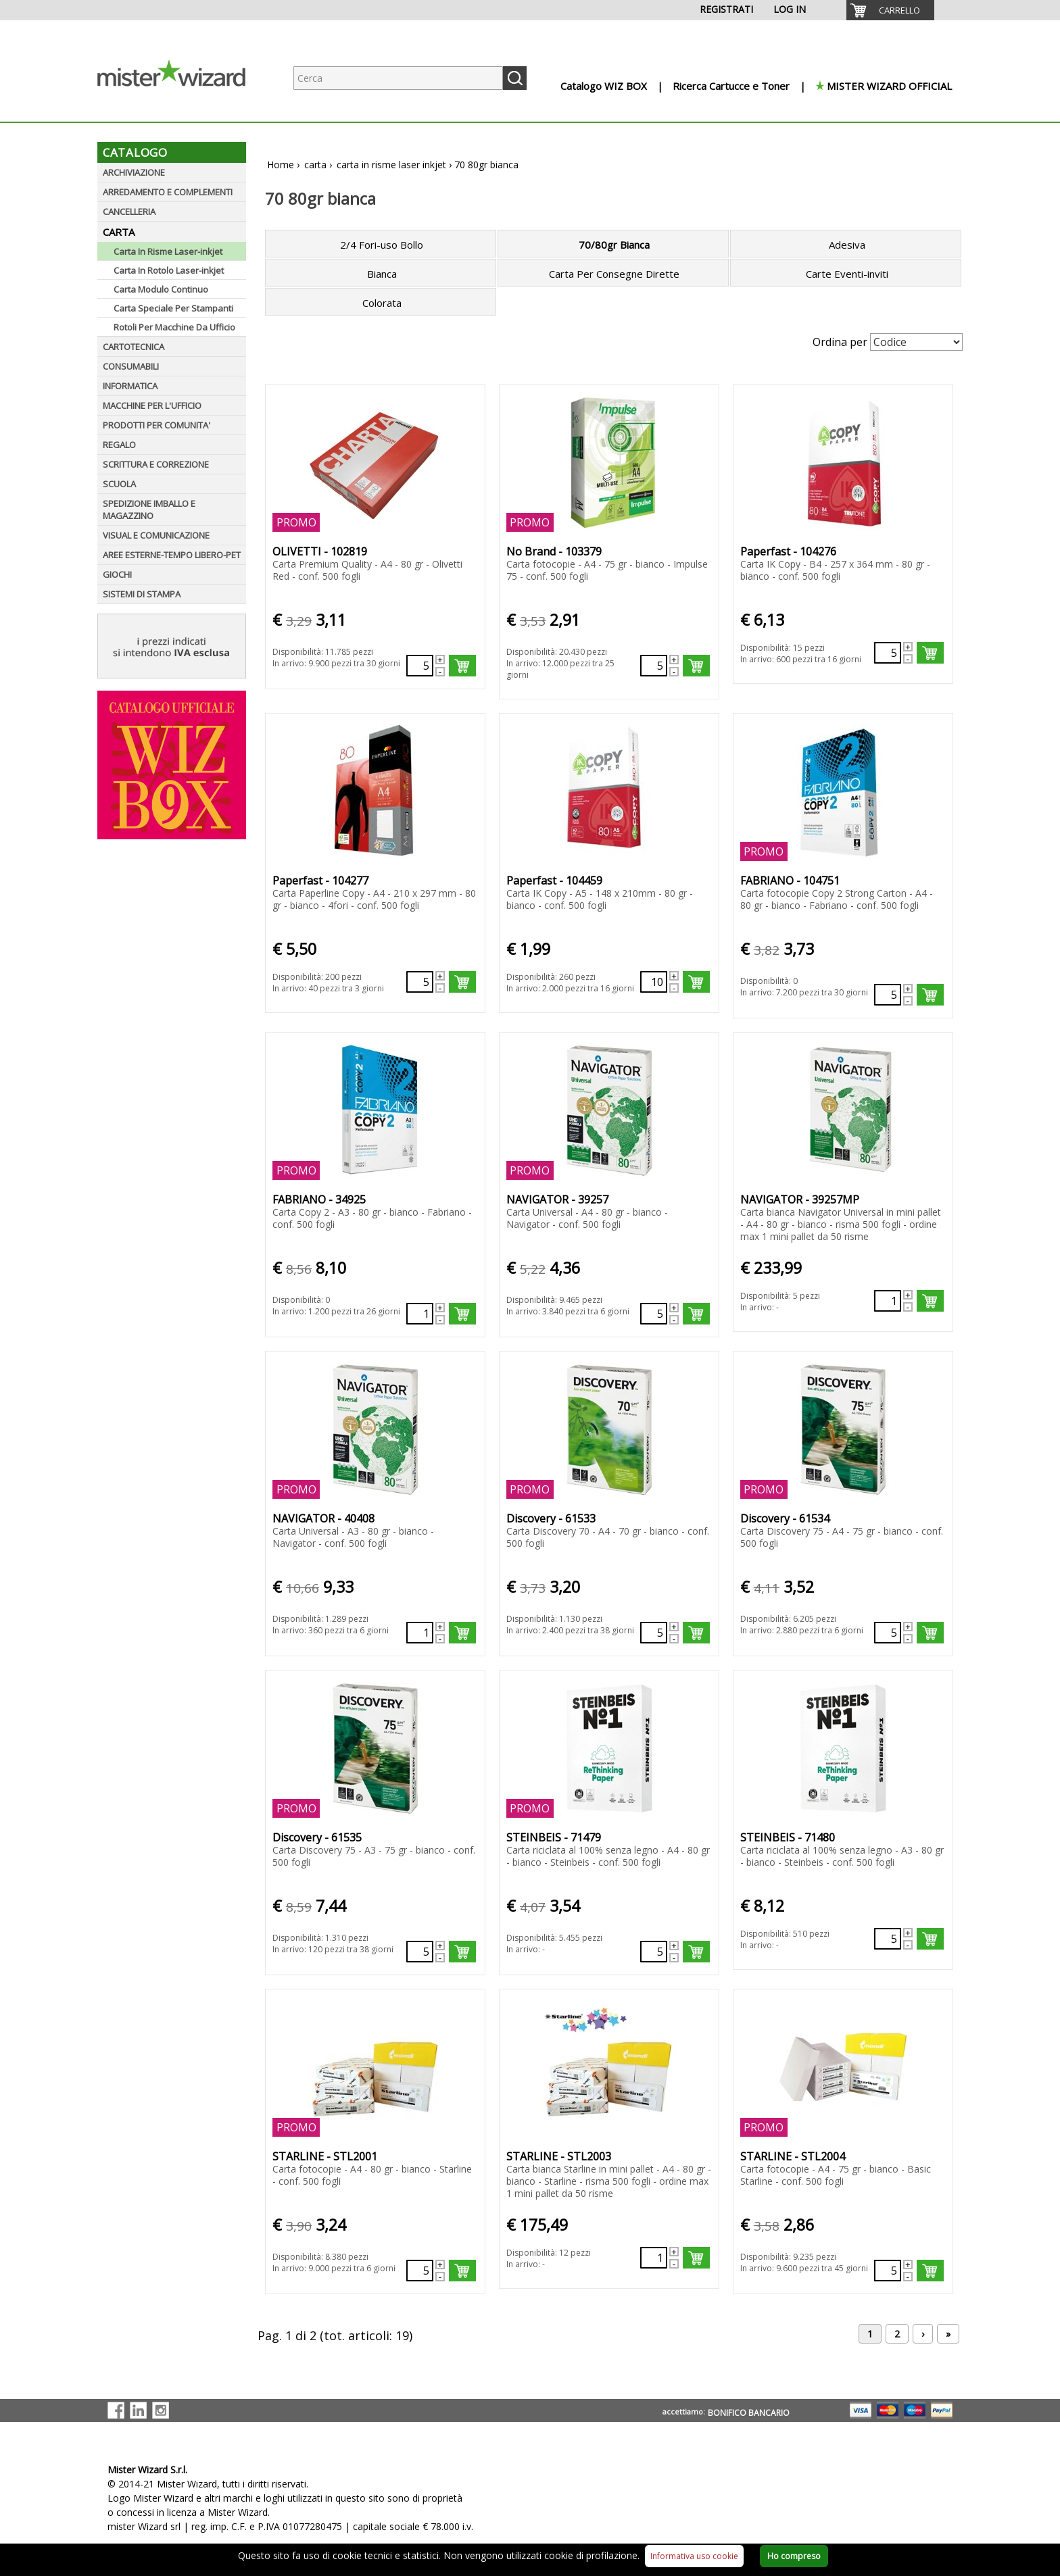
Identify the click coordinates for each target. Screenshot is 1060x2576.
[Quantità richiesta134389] (653, 1632)
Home (280, 164)
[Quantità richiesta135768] (887, 1939)
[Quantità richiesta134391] (419, 1951)
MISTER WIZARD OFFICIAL (889, 86)
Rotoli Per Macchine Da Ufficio (174, 327)
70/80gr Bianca (614, 244)
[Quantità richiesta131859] (419, 1632)
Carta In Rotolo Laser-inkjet (169, 270)
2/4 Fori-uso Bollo (381, 244)
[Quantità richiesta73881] (653, 2258)
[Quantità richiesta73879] (887, 1301)
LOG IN (789, 9)
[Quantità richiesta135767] (653, 1951)
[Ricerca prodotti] (398, 78)
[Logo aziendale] (181, 108)
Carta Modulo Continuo (161, 289)
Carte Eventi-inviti (847, 273)
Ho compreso (794, 2556)
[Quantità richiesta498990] (419, 982)
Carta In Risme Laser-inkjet (168, 251)
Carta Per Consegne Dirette (614, 273)
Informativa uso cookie (694, 2556)
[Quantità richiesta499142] (653, 982)
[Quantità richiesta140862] (419, 2270)
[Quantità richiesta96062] (887, 2270)
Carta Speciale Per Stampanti (173, 308)
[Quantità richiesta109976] (419, 1313)
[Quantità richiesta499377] (887, 995)
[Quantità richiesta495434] (887, 653)
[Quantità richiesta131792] (653, 1313)
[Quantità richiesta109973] (419, 665)
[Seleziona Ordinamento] (916, 342)
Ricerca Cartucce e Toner (731, 86)
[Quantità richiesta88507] (653, 665)
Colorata (382, 302)
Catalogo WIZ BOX (603, 86)
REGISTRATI (726, 9)
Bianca (382, 273)
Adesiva (847, 244)
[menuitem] (890, 10)
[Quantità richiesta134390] (887, 1632)
